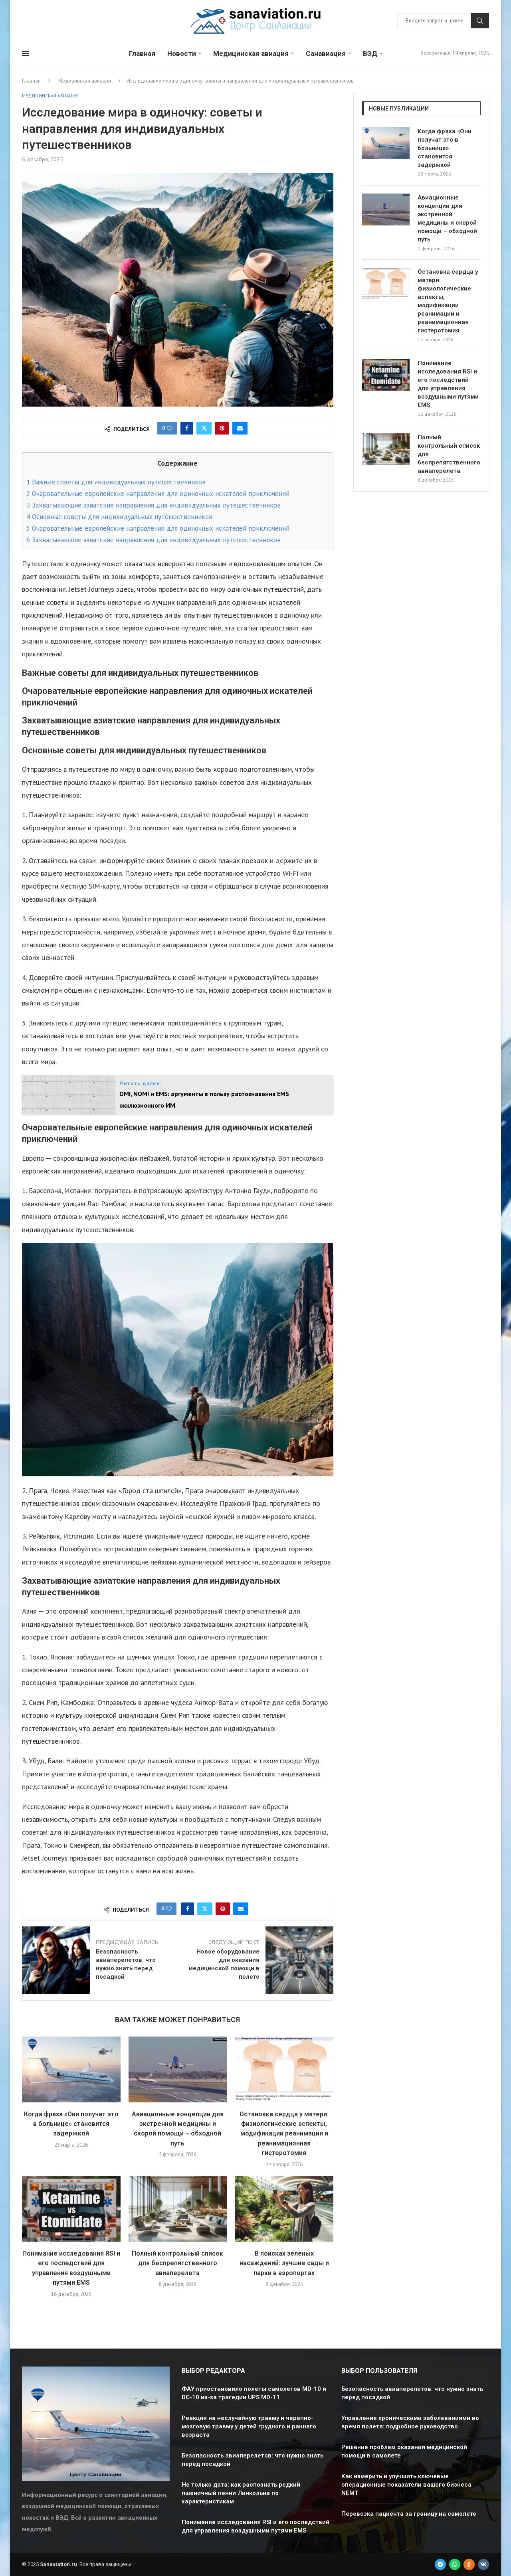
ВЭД (370, 53)
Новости (181, 53)
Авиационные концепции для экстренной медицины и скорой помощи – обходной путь (447, 218)
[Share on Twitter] (204, 428)
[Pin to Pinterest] (222, 428)
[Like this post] (169, 428)
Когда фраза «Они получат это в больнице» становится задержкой (71, 2123)
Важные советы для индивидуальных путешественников (116, 482)
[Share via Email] (240, 428)
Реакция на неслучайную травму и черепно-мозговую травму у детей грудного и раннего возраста (249, 2426)
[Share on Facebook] (186, 428)
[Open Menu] (25, 53)
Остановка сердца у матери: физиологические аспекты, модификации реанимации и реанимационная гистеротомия (284, 2133)
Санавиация (326, 53)
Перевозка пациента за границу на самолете (408, 2513)
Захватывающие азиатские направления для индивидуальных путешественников (153, 505)
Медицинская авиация (251, 53)
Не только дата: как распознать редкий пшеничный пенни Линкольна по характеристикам (241, 2493)
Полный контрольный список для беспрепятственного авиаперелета (177, 2263)
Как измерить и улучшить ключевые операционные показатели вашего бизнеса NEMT (406, 2485)
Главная (142, 53)
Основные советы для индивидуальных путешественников (119, 516)
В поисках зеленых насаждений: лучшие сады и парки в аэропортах (284, 2263)
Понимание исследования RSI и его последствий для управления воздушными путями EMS (448, 384)
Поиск (480, 20)
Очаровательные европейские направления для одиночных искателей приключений (157, 493)
